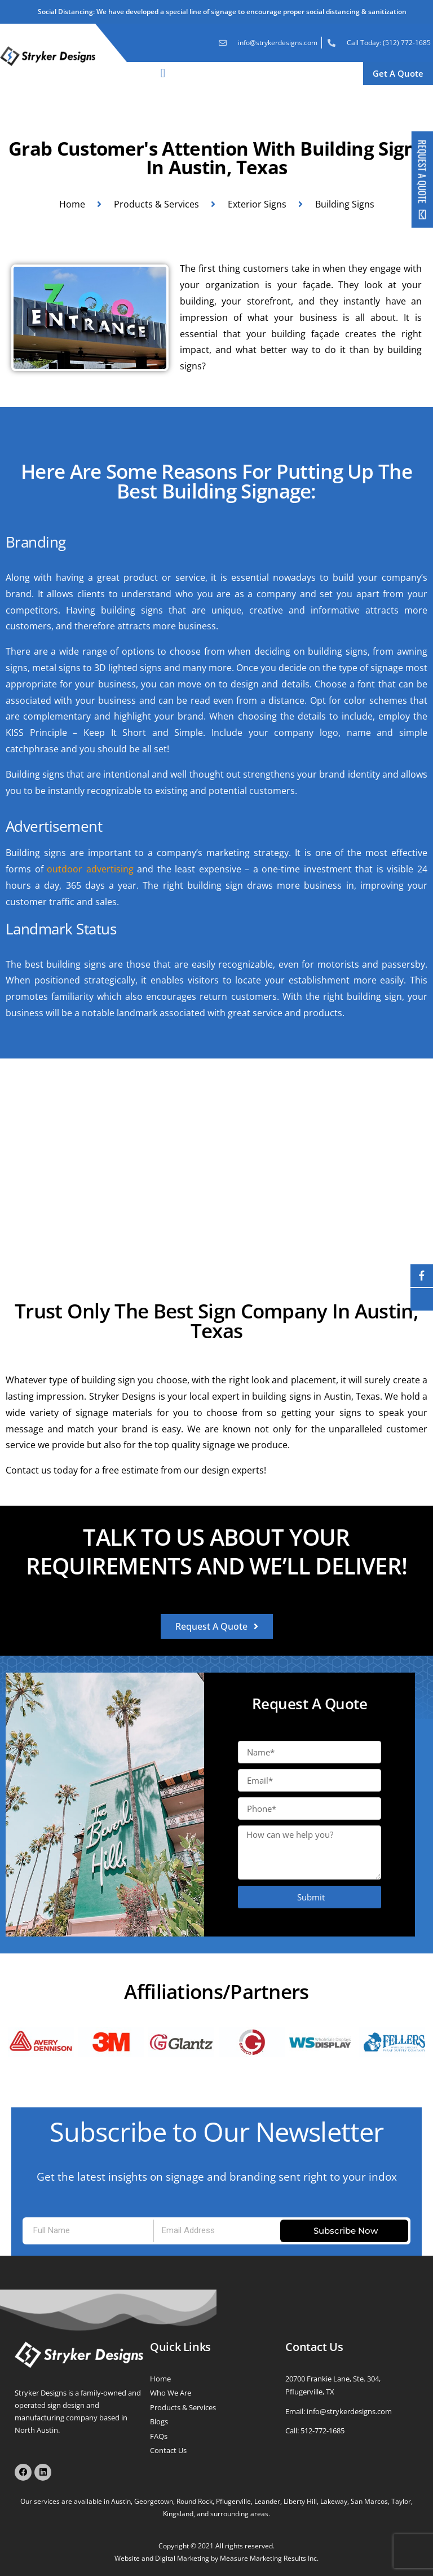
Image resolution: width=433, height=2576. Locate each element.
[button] (162, 73)
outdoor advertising (90, 869)
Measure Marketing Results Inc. (269, 2558)
